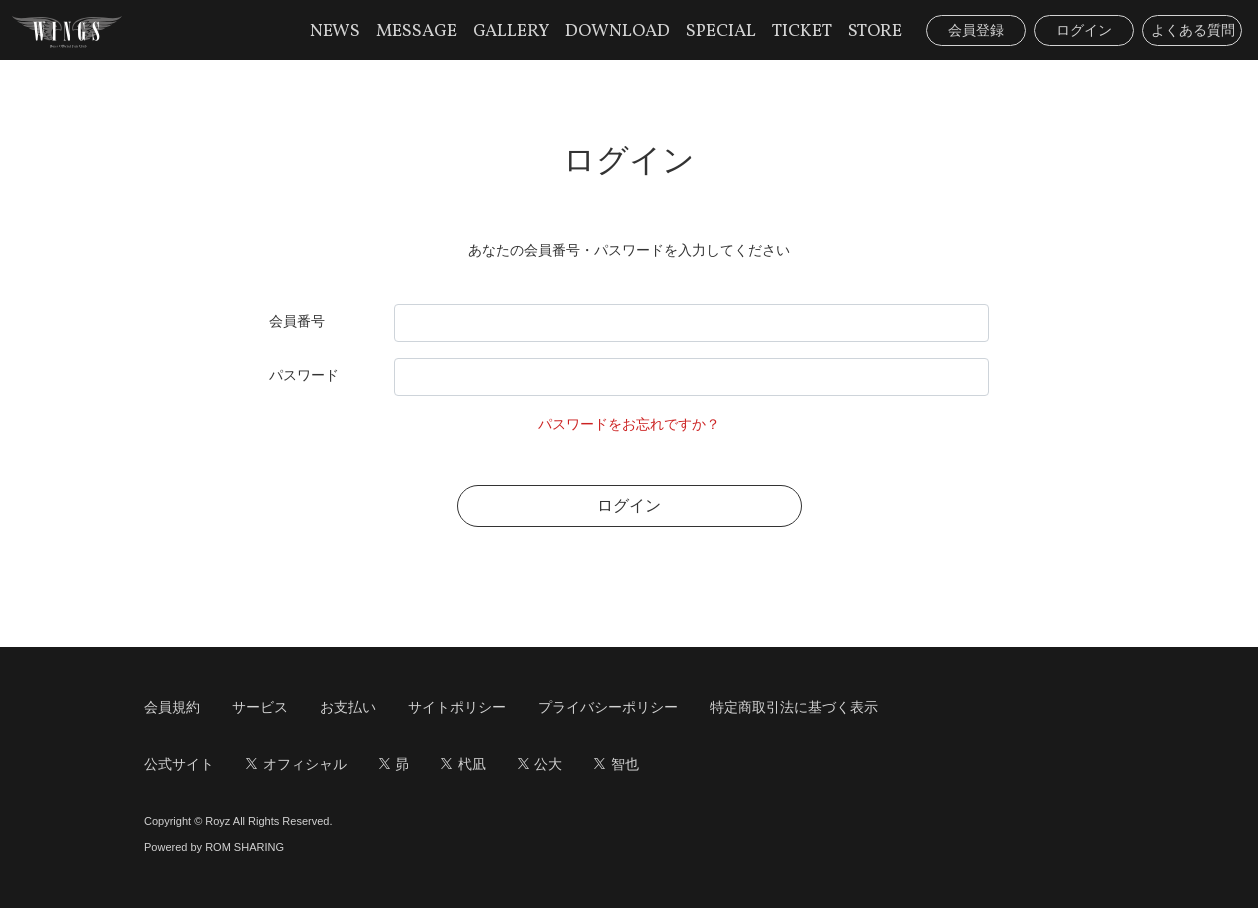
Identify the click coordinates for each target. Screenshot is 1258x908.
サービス (260, 707)
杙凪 (463, 764)
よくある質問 (1193, 30)
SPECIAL (721, 31)
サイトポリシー (457, 707)
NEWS (335, 31)
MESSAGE (416, 31)
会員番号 (297, 321)
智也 (616, 764)
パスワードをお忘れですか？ (629, 424)
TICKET (802, 31)
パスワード (304, 375)
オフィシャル (296, 764)
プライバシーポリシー (608, 707)
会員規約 (172, 707)
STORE (875, 31)
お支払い (348, 707)
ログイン (1084, 30)
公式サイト (179, 764)
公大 (540, 764)
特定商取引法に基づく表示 (794, 707)
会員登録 (976, 30)
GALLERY (511, 31)
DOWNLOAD (617, 31)
